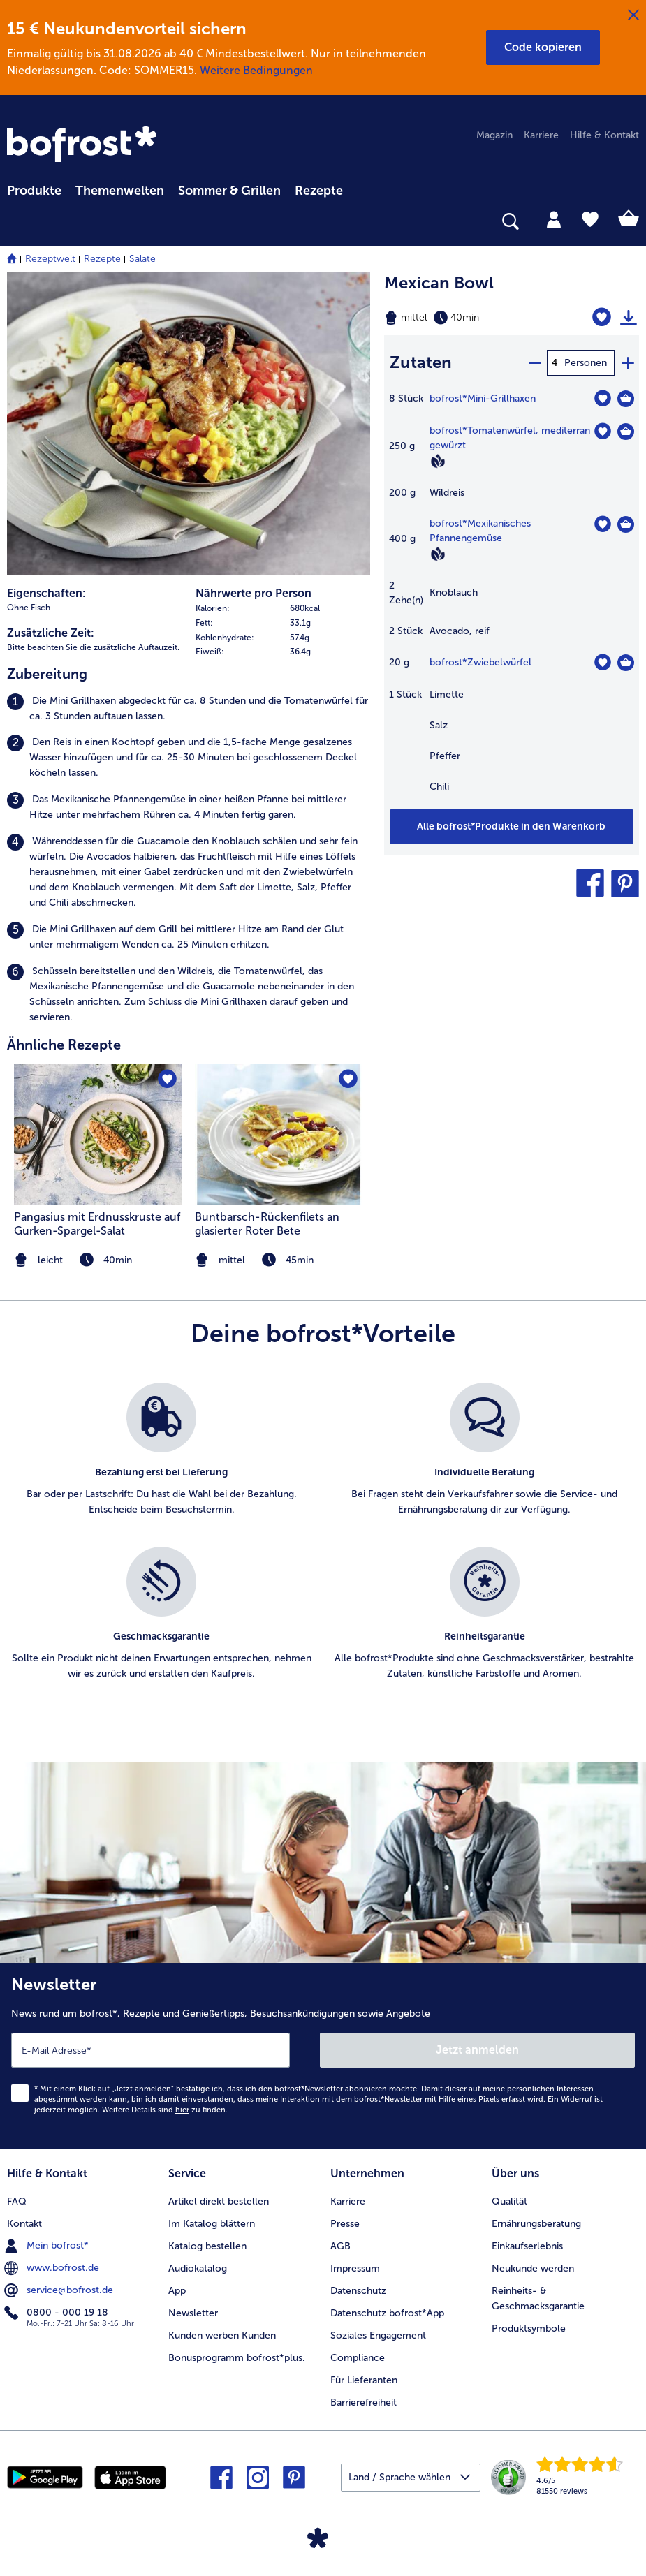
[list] (323, 1547)
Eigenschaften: (46, 593)
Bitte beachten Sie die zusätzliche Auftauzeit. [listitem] (93, 647)
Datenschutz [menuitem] (358, 2291)
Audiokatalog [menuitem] (197, 2268)
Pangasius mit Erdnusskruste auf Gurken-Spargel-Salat (97, 1223)
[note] (279, 1260)
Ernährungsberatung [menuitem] (536, 2224)
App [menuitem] (177, 2291)
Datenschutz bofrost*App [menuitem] (387, 2313)
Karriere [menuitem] (541, 135)
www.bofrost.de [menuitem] (53, 2268)
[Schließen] (633, 15)
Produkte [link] (34, 190)
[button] (543, 47)
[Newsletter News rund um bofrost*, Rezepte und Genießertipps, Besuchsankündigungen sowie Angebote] (323, 2056)
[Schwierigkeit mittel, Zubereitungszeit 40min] (467, 317)
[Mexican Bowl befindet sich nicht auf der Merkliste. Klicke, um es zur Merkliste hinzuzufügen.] (601, 317)
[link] (84, 145)
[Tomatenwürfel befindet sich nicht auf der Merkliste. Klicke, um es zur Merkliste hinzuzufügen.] (602, 431)
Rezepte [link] (319, 190)
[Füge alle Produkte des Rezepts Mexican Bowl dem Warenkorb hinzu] (511, 826)
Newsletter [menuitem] (193, 2313)
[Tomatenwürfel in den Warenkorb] (625, 431)
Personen (585, 363)
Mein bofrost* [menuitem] (48, 2246)
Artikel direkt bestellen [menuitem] (218, 2201)
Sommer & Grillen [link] (229, 190)
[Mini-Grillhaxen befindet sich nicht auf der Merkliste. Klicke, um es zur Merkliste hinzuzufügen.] (602, 398)
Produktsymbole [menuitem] (529, 2328)
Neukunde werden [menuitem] (533, 2268)
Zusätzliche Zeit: (50, 633)
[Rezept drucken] (628, 317)
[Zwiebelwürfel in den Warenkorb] (625, 662)
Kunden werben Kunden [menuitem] (222, 2335)
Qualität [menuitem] (509, 2201)
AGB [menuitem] (340, 2246)
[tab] (553, 218)
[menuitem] (34, 188)
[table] (511, 599)
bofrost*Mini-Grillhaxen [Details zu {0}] (483, 398)
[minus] (534, 363)
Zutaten (421, 362)
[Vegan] (438, 460)
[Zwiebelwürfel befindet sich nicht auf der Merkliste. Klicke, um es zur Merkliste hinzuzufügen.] (602, 662)
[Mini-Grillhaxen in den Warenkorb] (625, 398)
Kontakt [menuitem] (24, 2224)
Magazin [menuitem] (494, 135)
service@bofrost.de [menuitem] (60, 2290)
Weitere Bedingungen (256, 70)
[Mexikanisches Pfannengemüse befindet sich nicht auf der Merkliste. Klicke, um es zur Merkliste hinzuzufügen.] (602, 524)
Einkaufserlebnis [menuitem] (527, 2246)
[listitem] (188, 708)
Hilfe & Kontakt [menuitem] (604, 135)
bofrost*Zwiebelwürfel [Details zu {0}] (480, 662)
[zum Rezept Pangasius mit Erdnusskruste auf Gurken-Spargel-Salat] (98, 1134)
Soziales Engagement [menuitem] (378, 2335)
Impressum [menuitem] (355, 2268)
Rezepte (102, 259)
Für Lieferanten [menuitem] (363, 2380)
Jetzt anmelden (477, 2049)
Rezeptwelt (50, 259)
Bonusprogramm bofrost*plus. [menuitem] (236, 2358)
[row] (283, 608)
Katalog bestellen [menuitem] (207, 2246)
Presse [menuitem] (345, 2224)
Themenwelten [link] (119, 190)
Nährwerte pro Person (253, 593)
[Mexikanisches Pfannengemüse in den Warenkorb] (625, 524)
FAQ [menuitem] (17, 2201)
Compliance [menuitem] (357, 2358)
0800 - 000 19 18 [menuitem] (57, 2313)
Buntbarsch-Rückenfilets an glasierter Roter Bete (267, 1223)
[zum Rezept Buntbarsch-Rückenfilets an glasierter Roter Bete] (279, 1134)
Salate (142, 259)
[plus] (627, 363)
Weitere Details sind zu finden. (165, 2109)
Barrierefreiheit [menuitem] (363, 2402)
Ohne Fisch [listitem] (28, 607)
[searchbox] (16, 222)
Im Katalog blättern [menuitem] (211, 2224)
